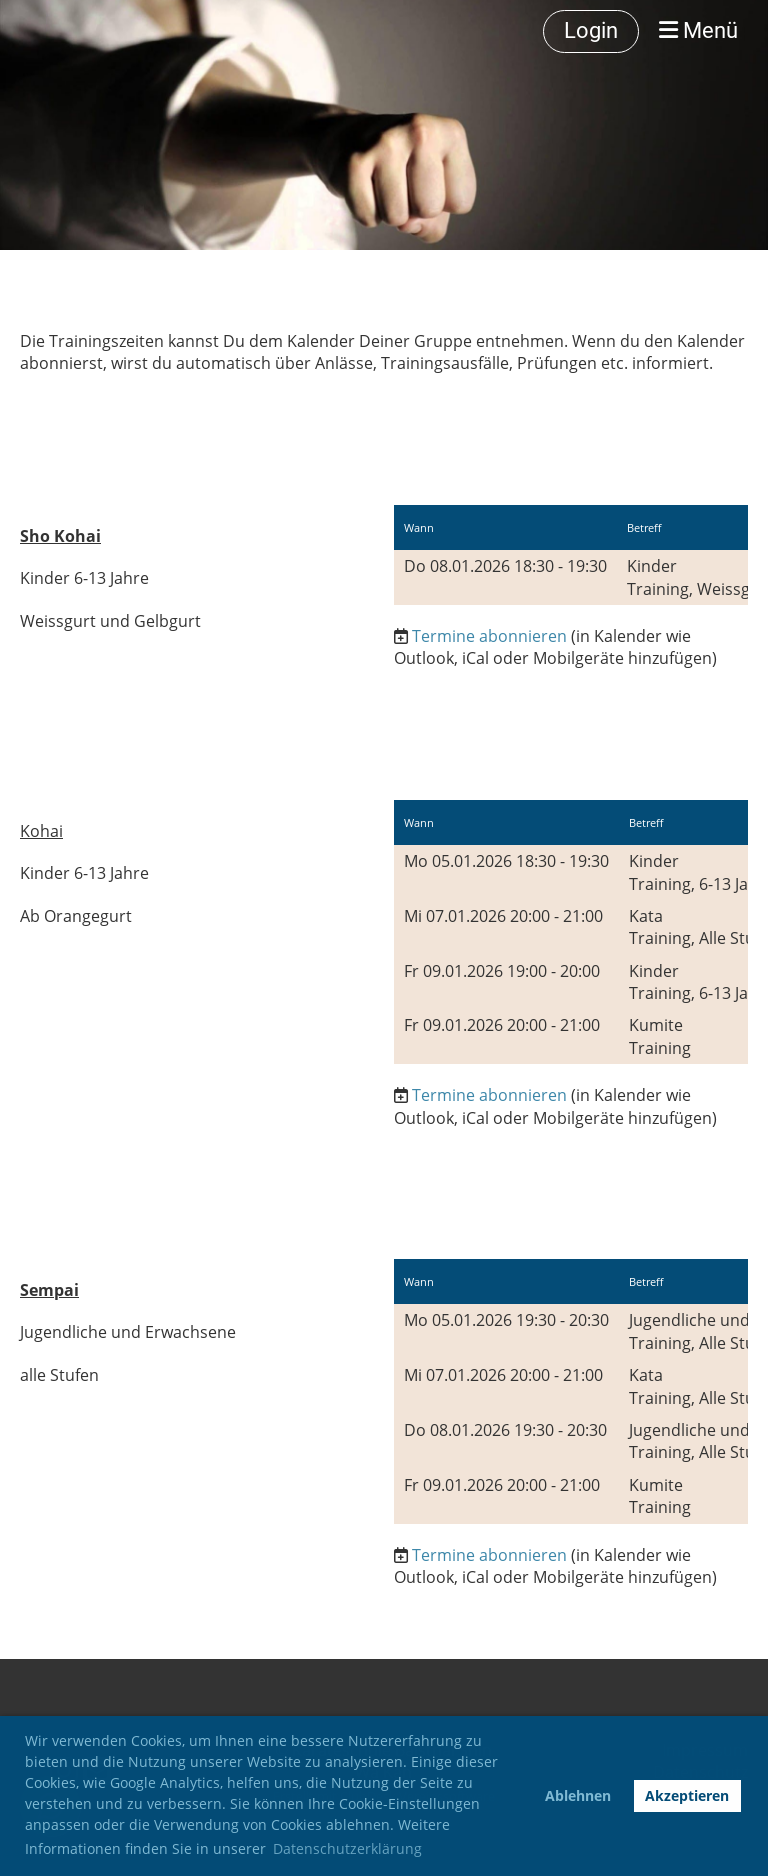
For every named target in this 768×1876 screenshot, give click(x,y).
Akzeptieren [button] (687, 1795)
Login (591, 30)
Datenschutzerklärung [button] (347, 1848)
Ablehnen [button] (578, 1795)
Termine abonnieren (489, 636)
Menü (698, 30)
